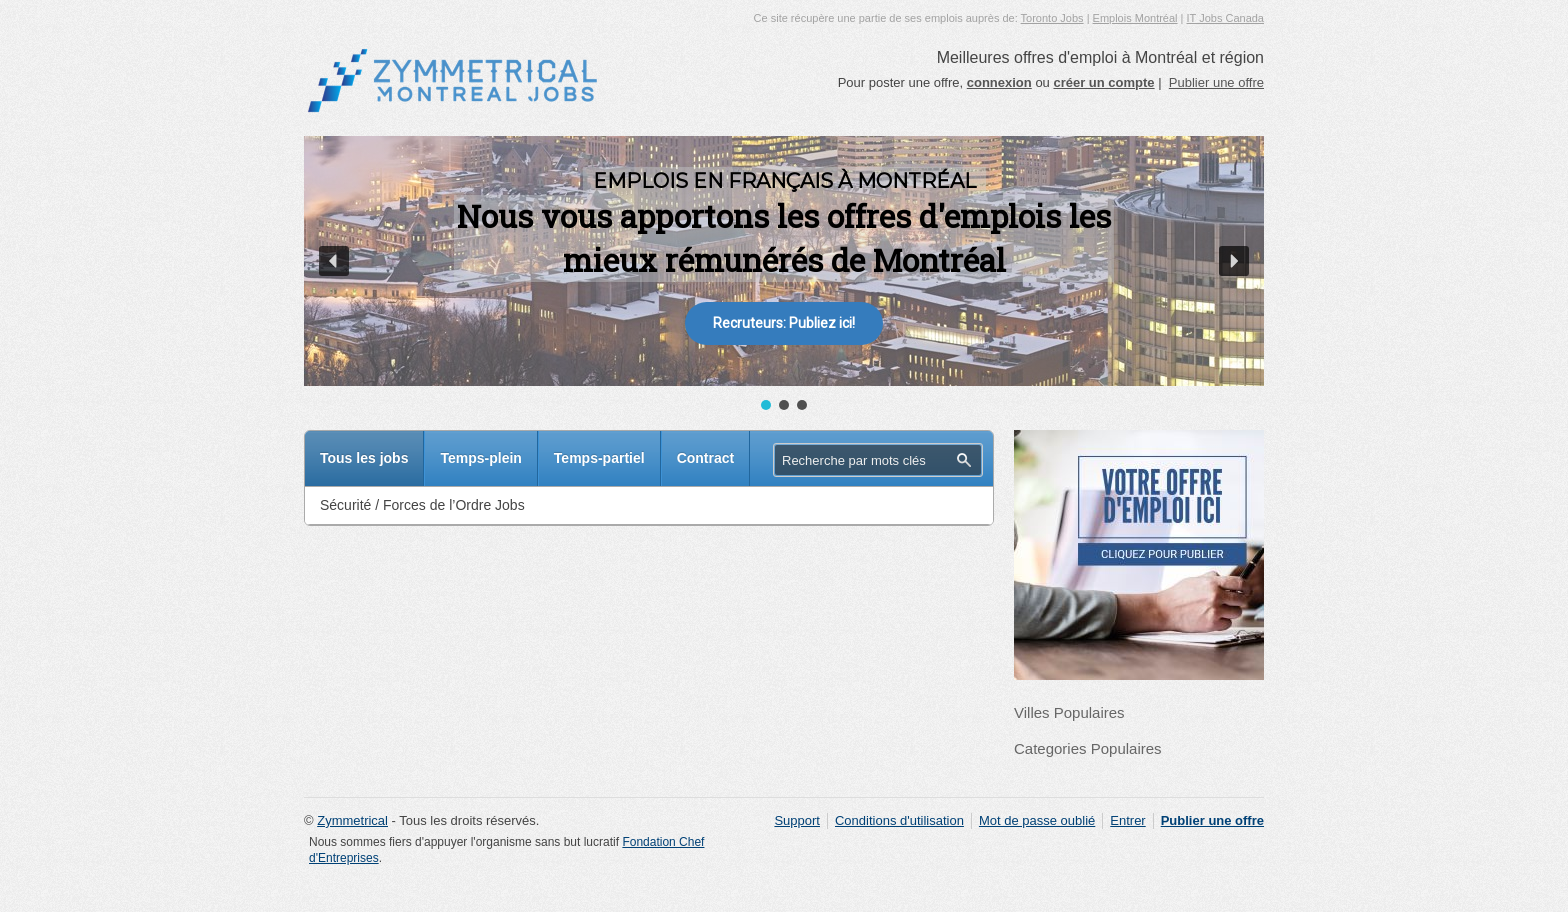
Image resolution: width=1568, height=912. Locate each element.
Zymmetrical (352, 820)
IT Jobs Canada (1225, 18)
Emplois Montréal (1135, 18)
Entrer (1127, 820)
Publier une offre (1216, 82)
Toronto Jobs (1052, 18)
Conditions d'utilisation (899, 820)
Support (797, 820)
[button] (334, 261)
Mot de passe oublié (1037, 820)
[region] (784, 275)
